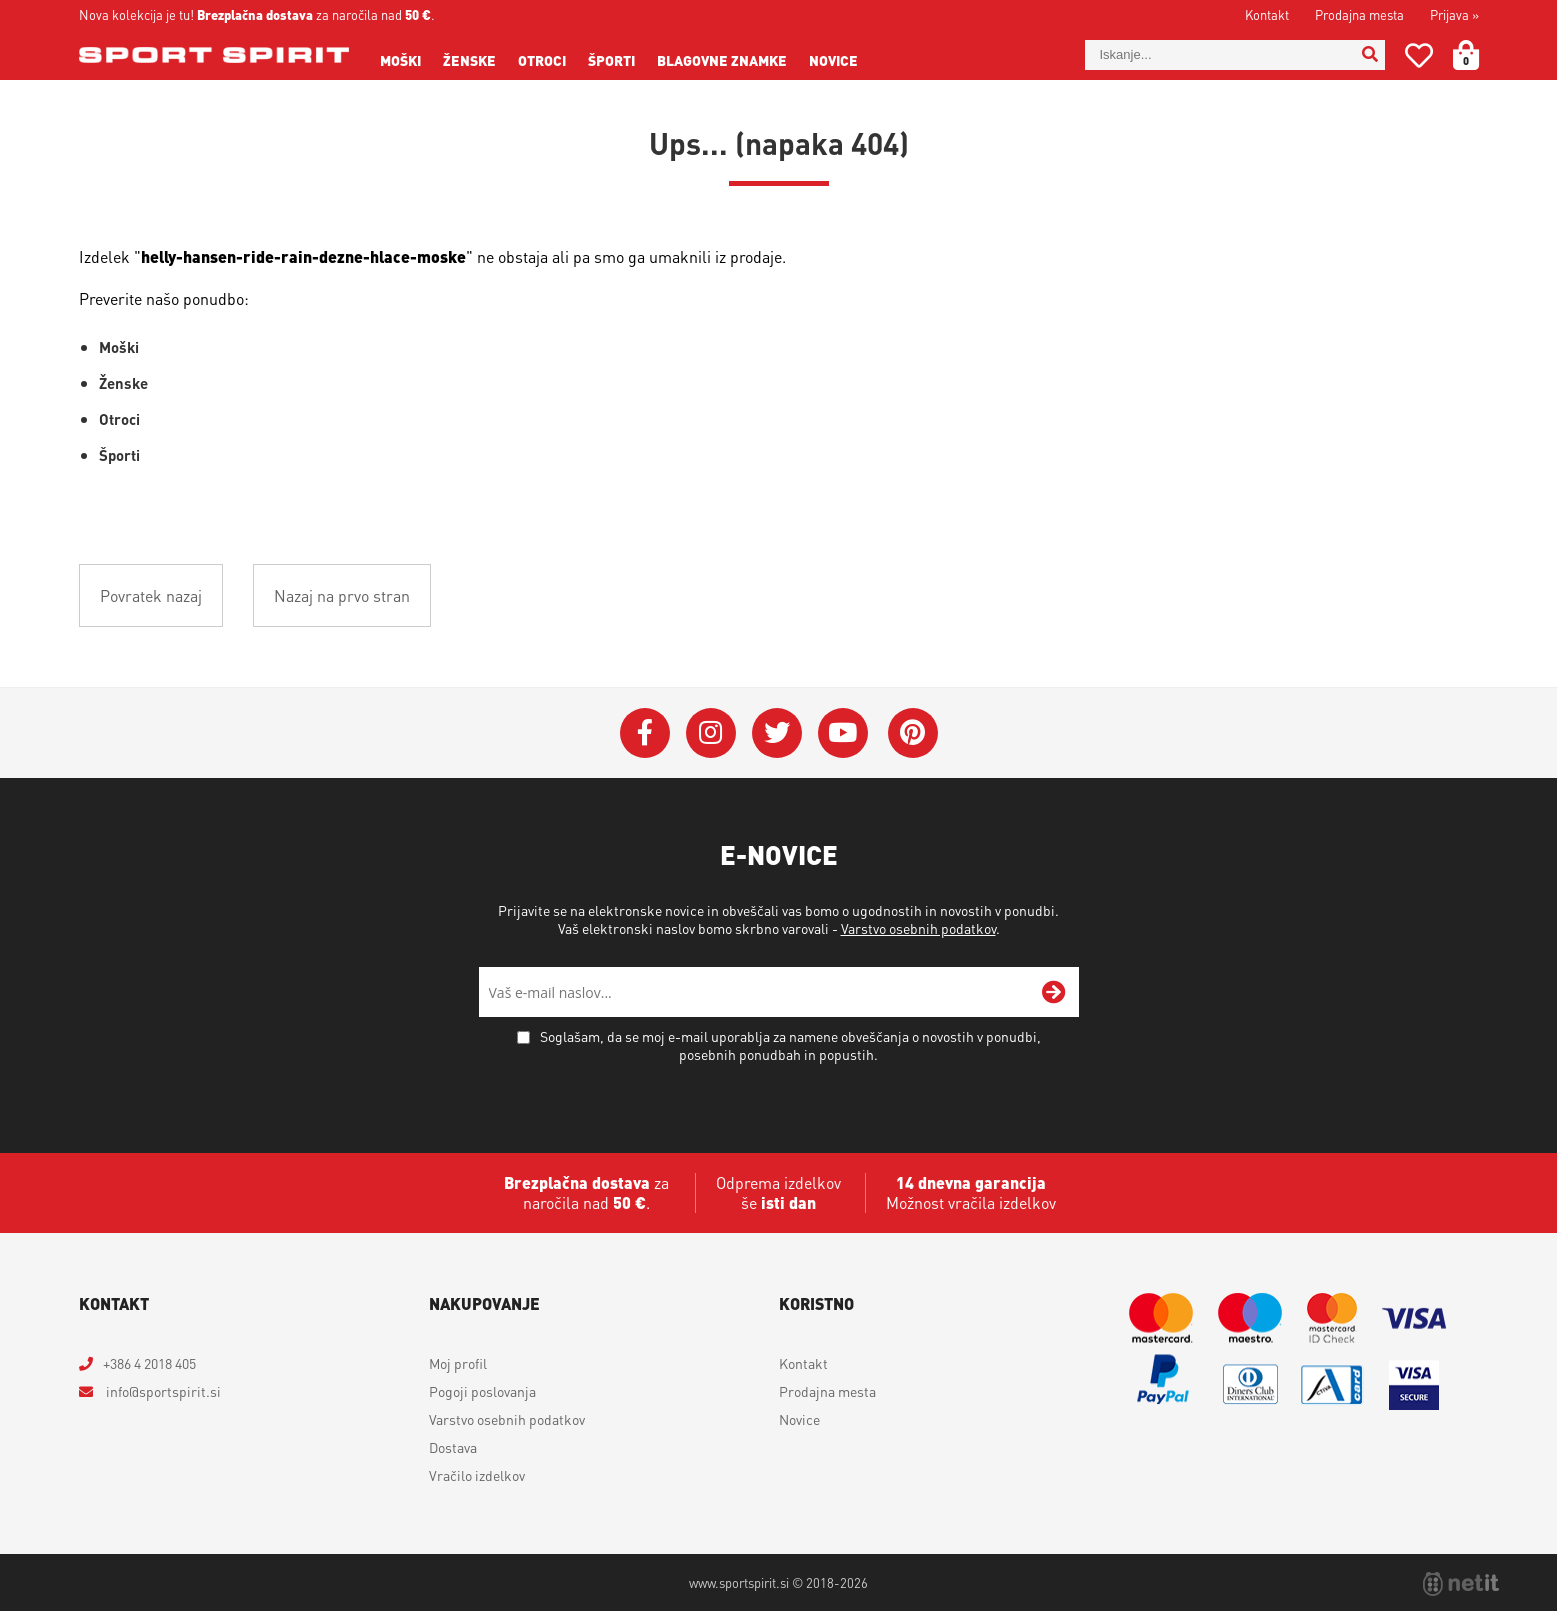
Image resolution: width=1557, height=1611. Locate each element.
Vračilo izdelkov (477, 1475)
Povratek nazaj (151, 595)
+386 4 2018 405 (149, 1363)
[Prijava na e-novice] (1054, 992)
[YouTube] (843, 733)
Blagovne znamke (722, 60)
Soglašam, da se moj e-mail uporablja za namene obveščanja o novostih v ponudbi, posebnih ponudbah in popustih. (790, 1045)
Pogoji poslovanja (482, 1391)
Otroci (542, 60)
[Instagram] (711, 733)
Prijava (1454, 14)
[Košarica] (1478, 55)
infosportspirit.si (162, 1391)
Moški (400, 60)
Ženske (469, 60)
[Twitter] (777, 733)
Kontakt (1267, 14)
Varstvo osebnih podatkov (918, 928)
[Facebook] (645, 733)
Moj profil (458, 1363)
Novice (833, 60)
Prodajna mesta (1359, 14)
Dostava (453, 1447)
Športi (611, 60)
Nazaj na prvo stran (342, 595)
